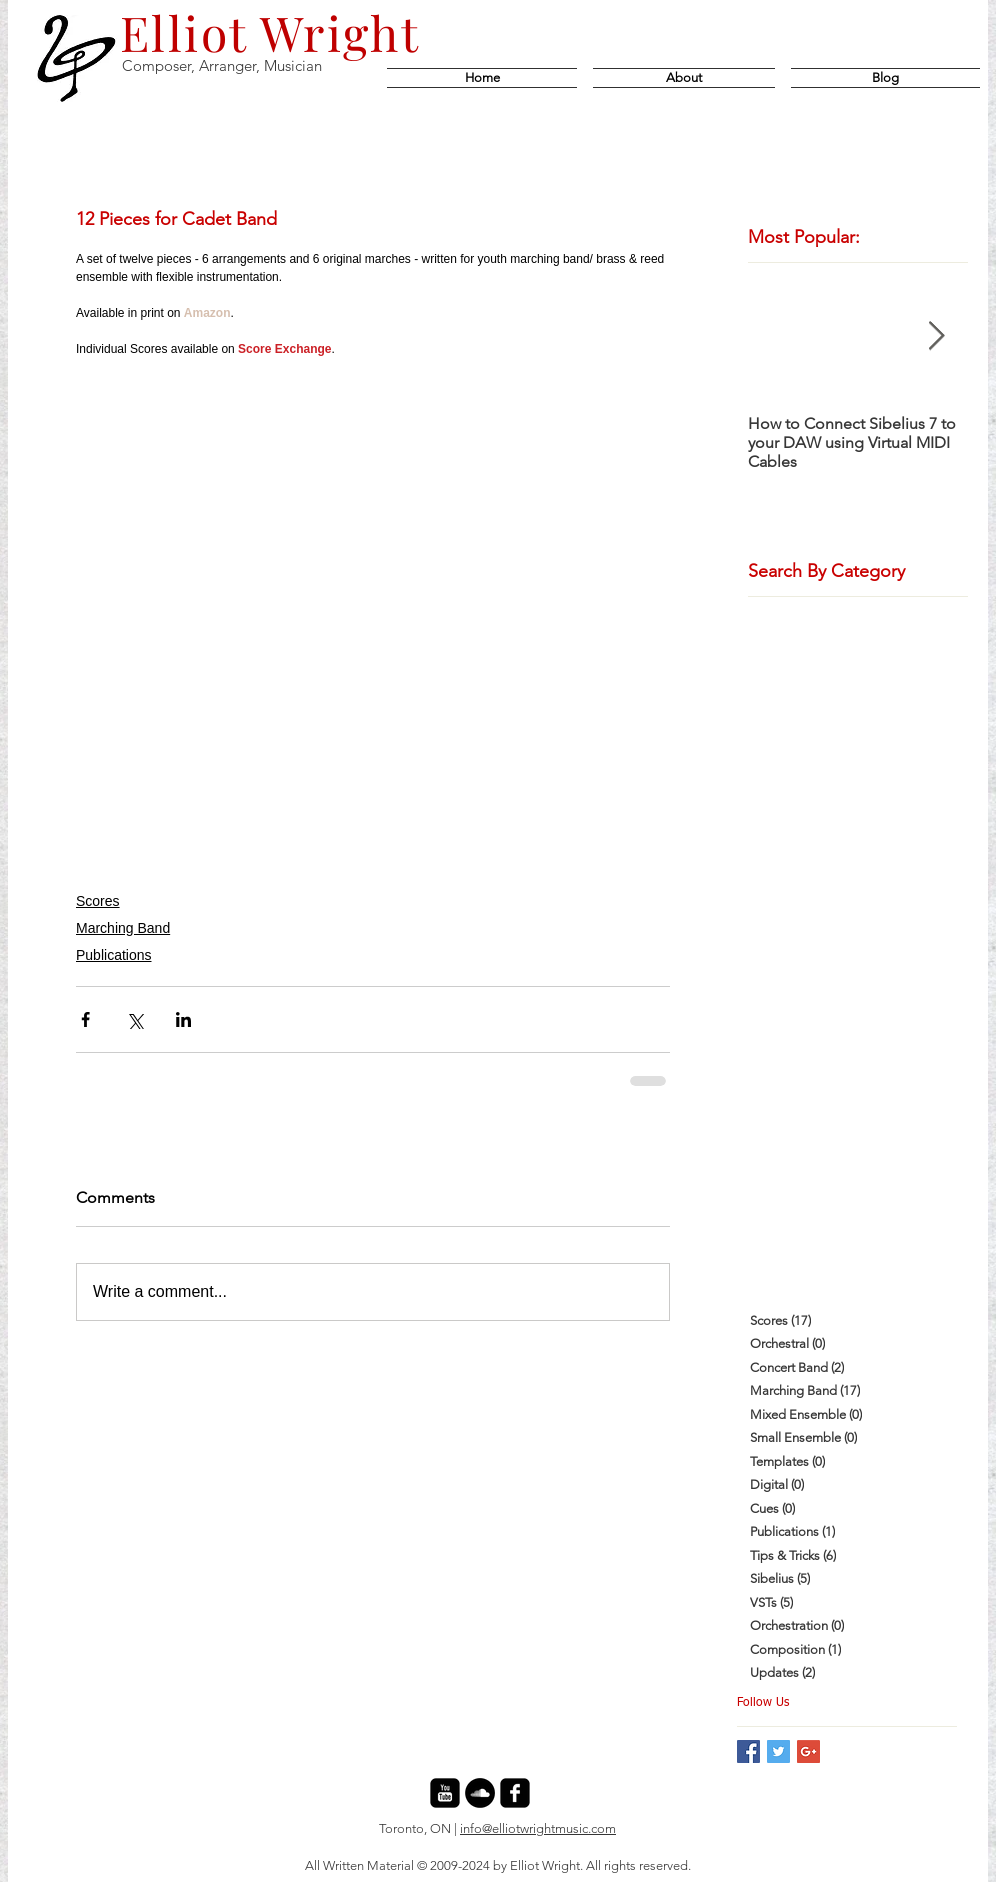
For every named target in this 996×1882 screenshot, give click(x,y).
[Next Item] (936, 336)
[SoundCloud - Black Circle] (480, 1793)
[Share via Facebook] (85, 1019)
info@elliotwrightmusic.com (538, 1828)
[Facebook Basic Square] (748, 1751)
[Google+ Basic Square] (808, 1751)
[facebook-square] (515, 1793)
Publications (114, 955)
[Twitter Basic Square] (778, 1751)
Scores (98, 901)
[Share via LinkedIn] (183, 1019)
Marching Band (123, 928)
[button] (881, 78)
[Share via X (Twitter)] (134, 1019)
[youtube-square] (445, 1793)
